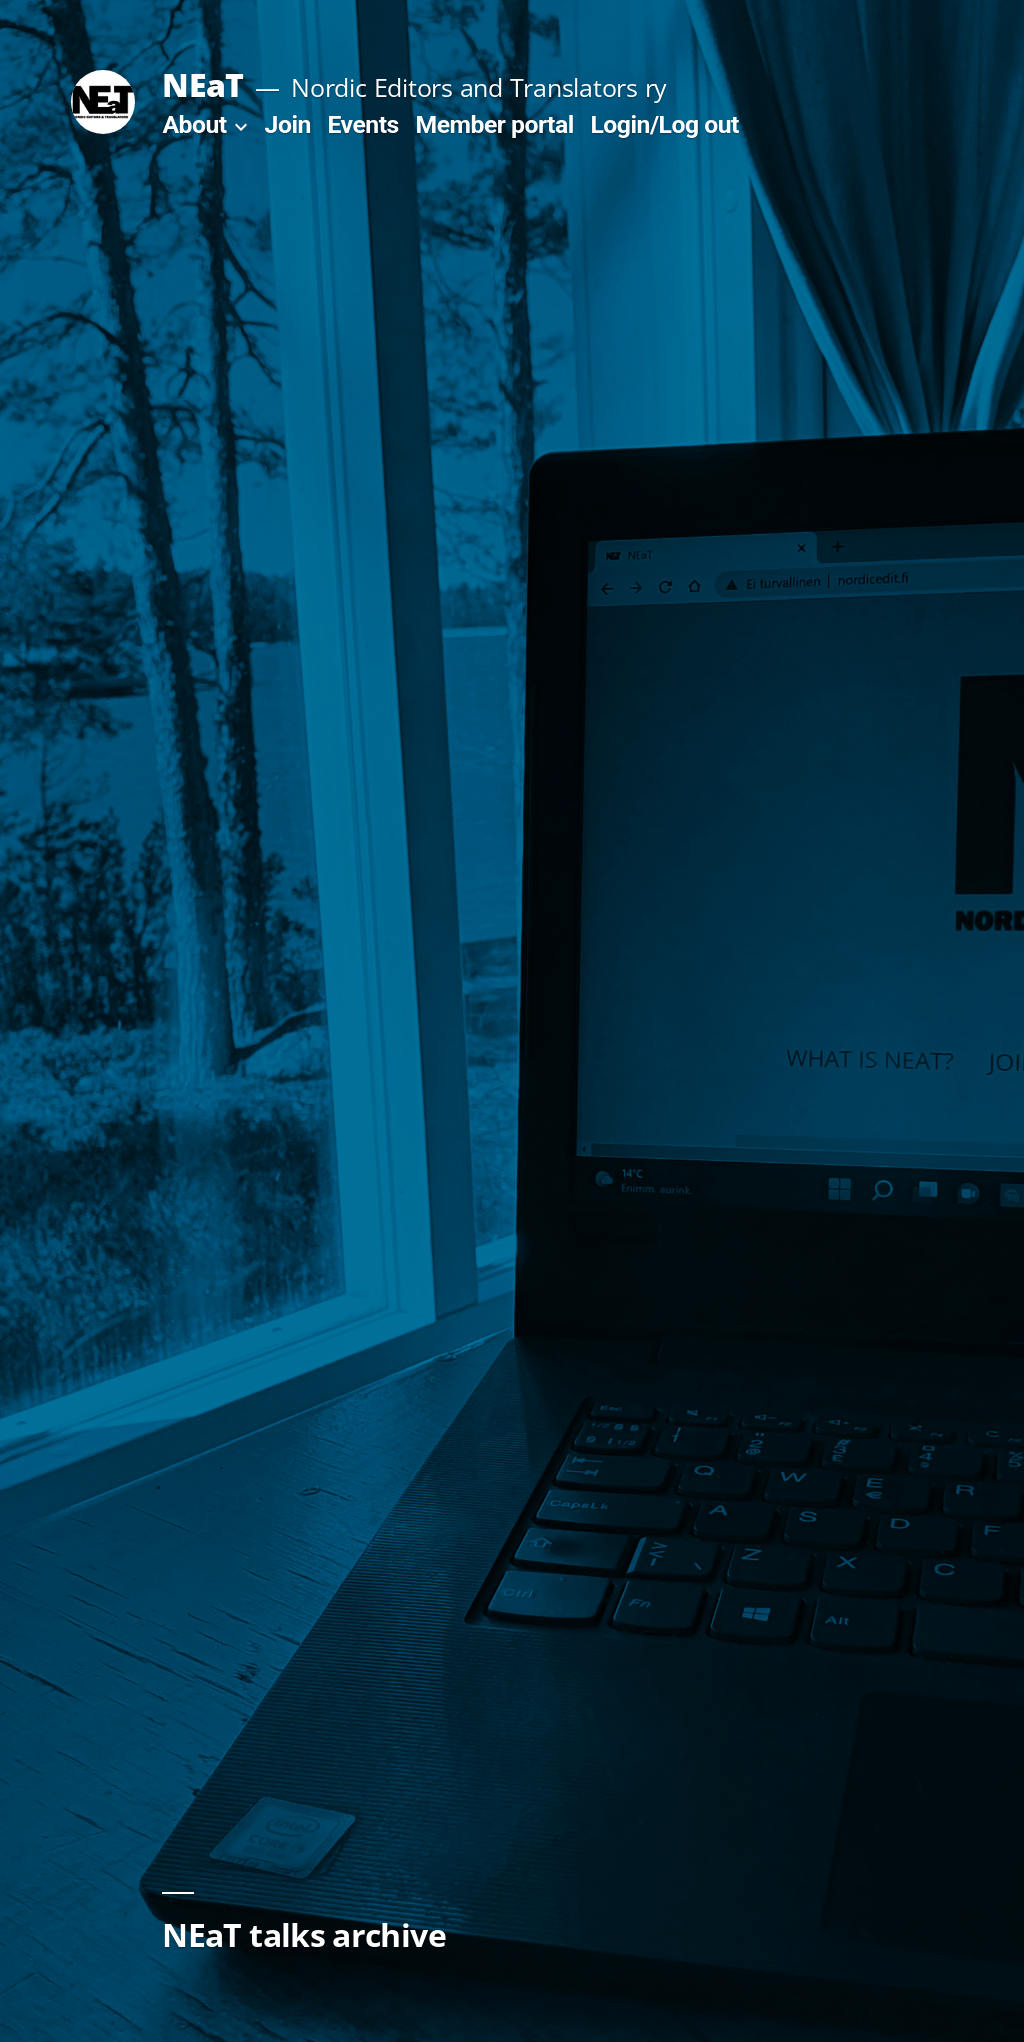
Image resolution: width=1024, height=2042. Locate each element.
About (194, 124)
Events (363, 124)
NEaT (202, 84)
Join (288, 124)
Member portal (495, 124)
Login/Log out (664, 124)
